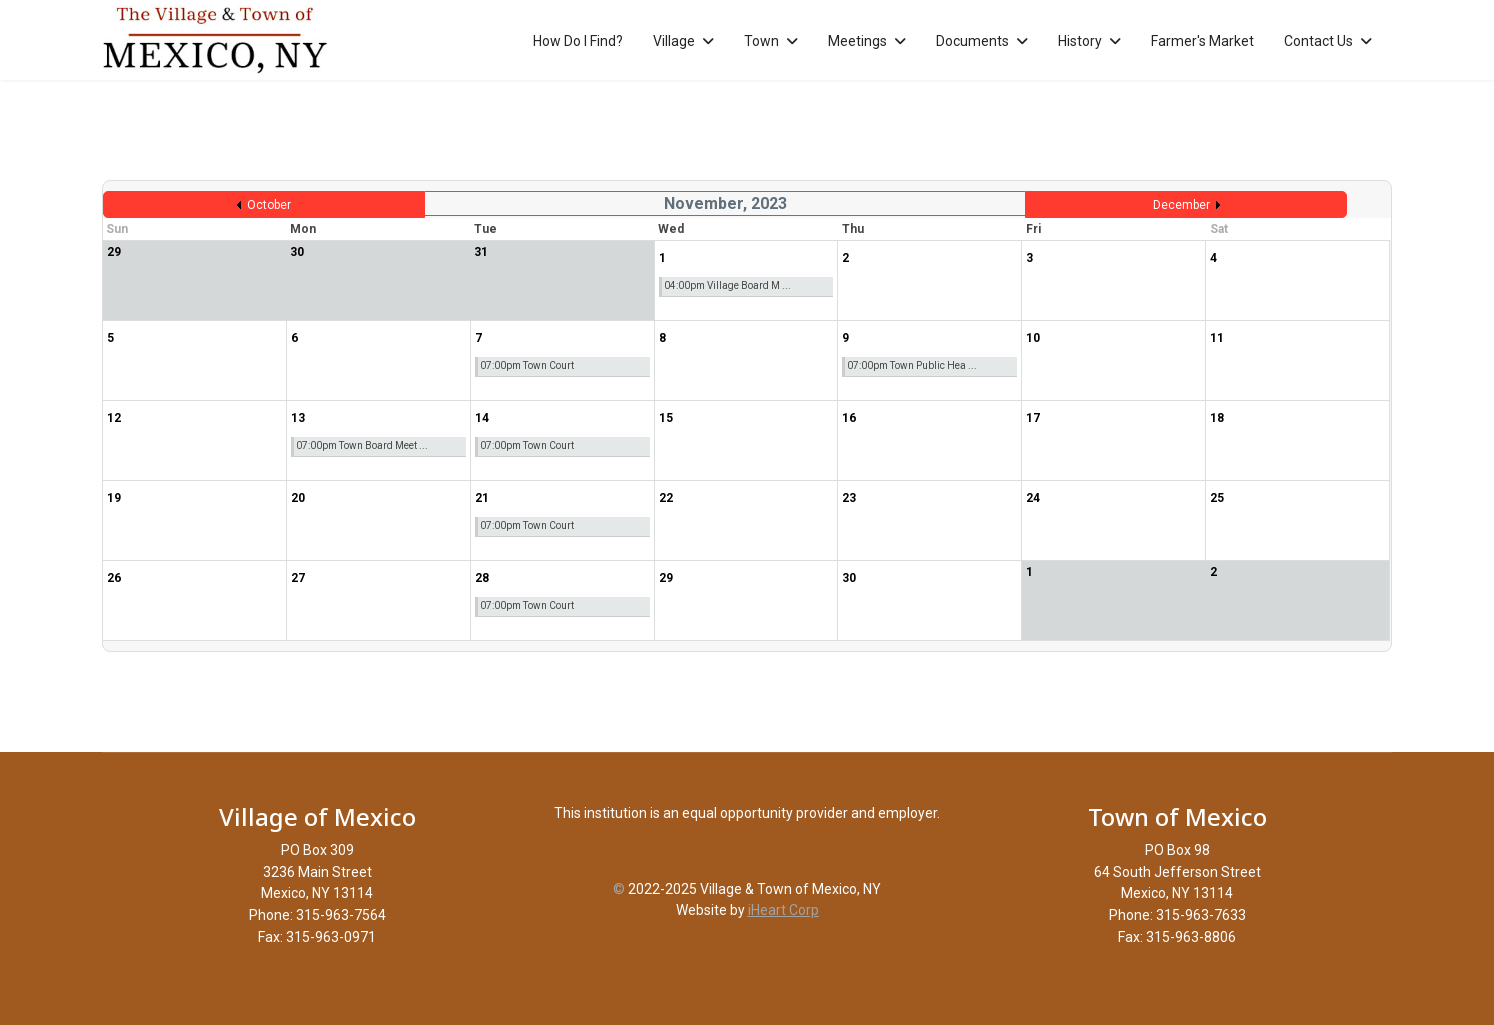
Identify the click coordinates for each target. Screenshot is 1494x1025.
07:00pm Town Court (527, 365)
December (1181, 205)
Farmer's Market (1202, 41)
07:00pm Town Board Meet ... (362, 445)
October (269, 205)
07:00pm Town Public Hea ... (912, 365)
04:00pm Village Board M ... (727, 285)
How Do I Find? (578, 41)
